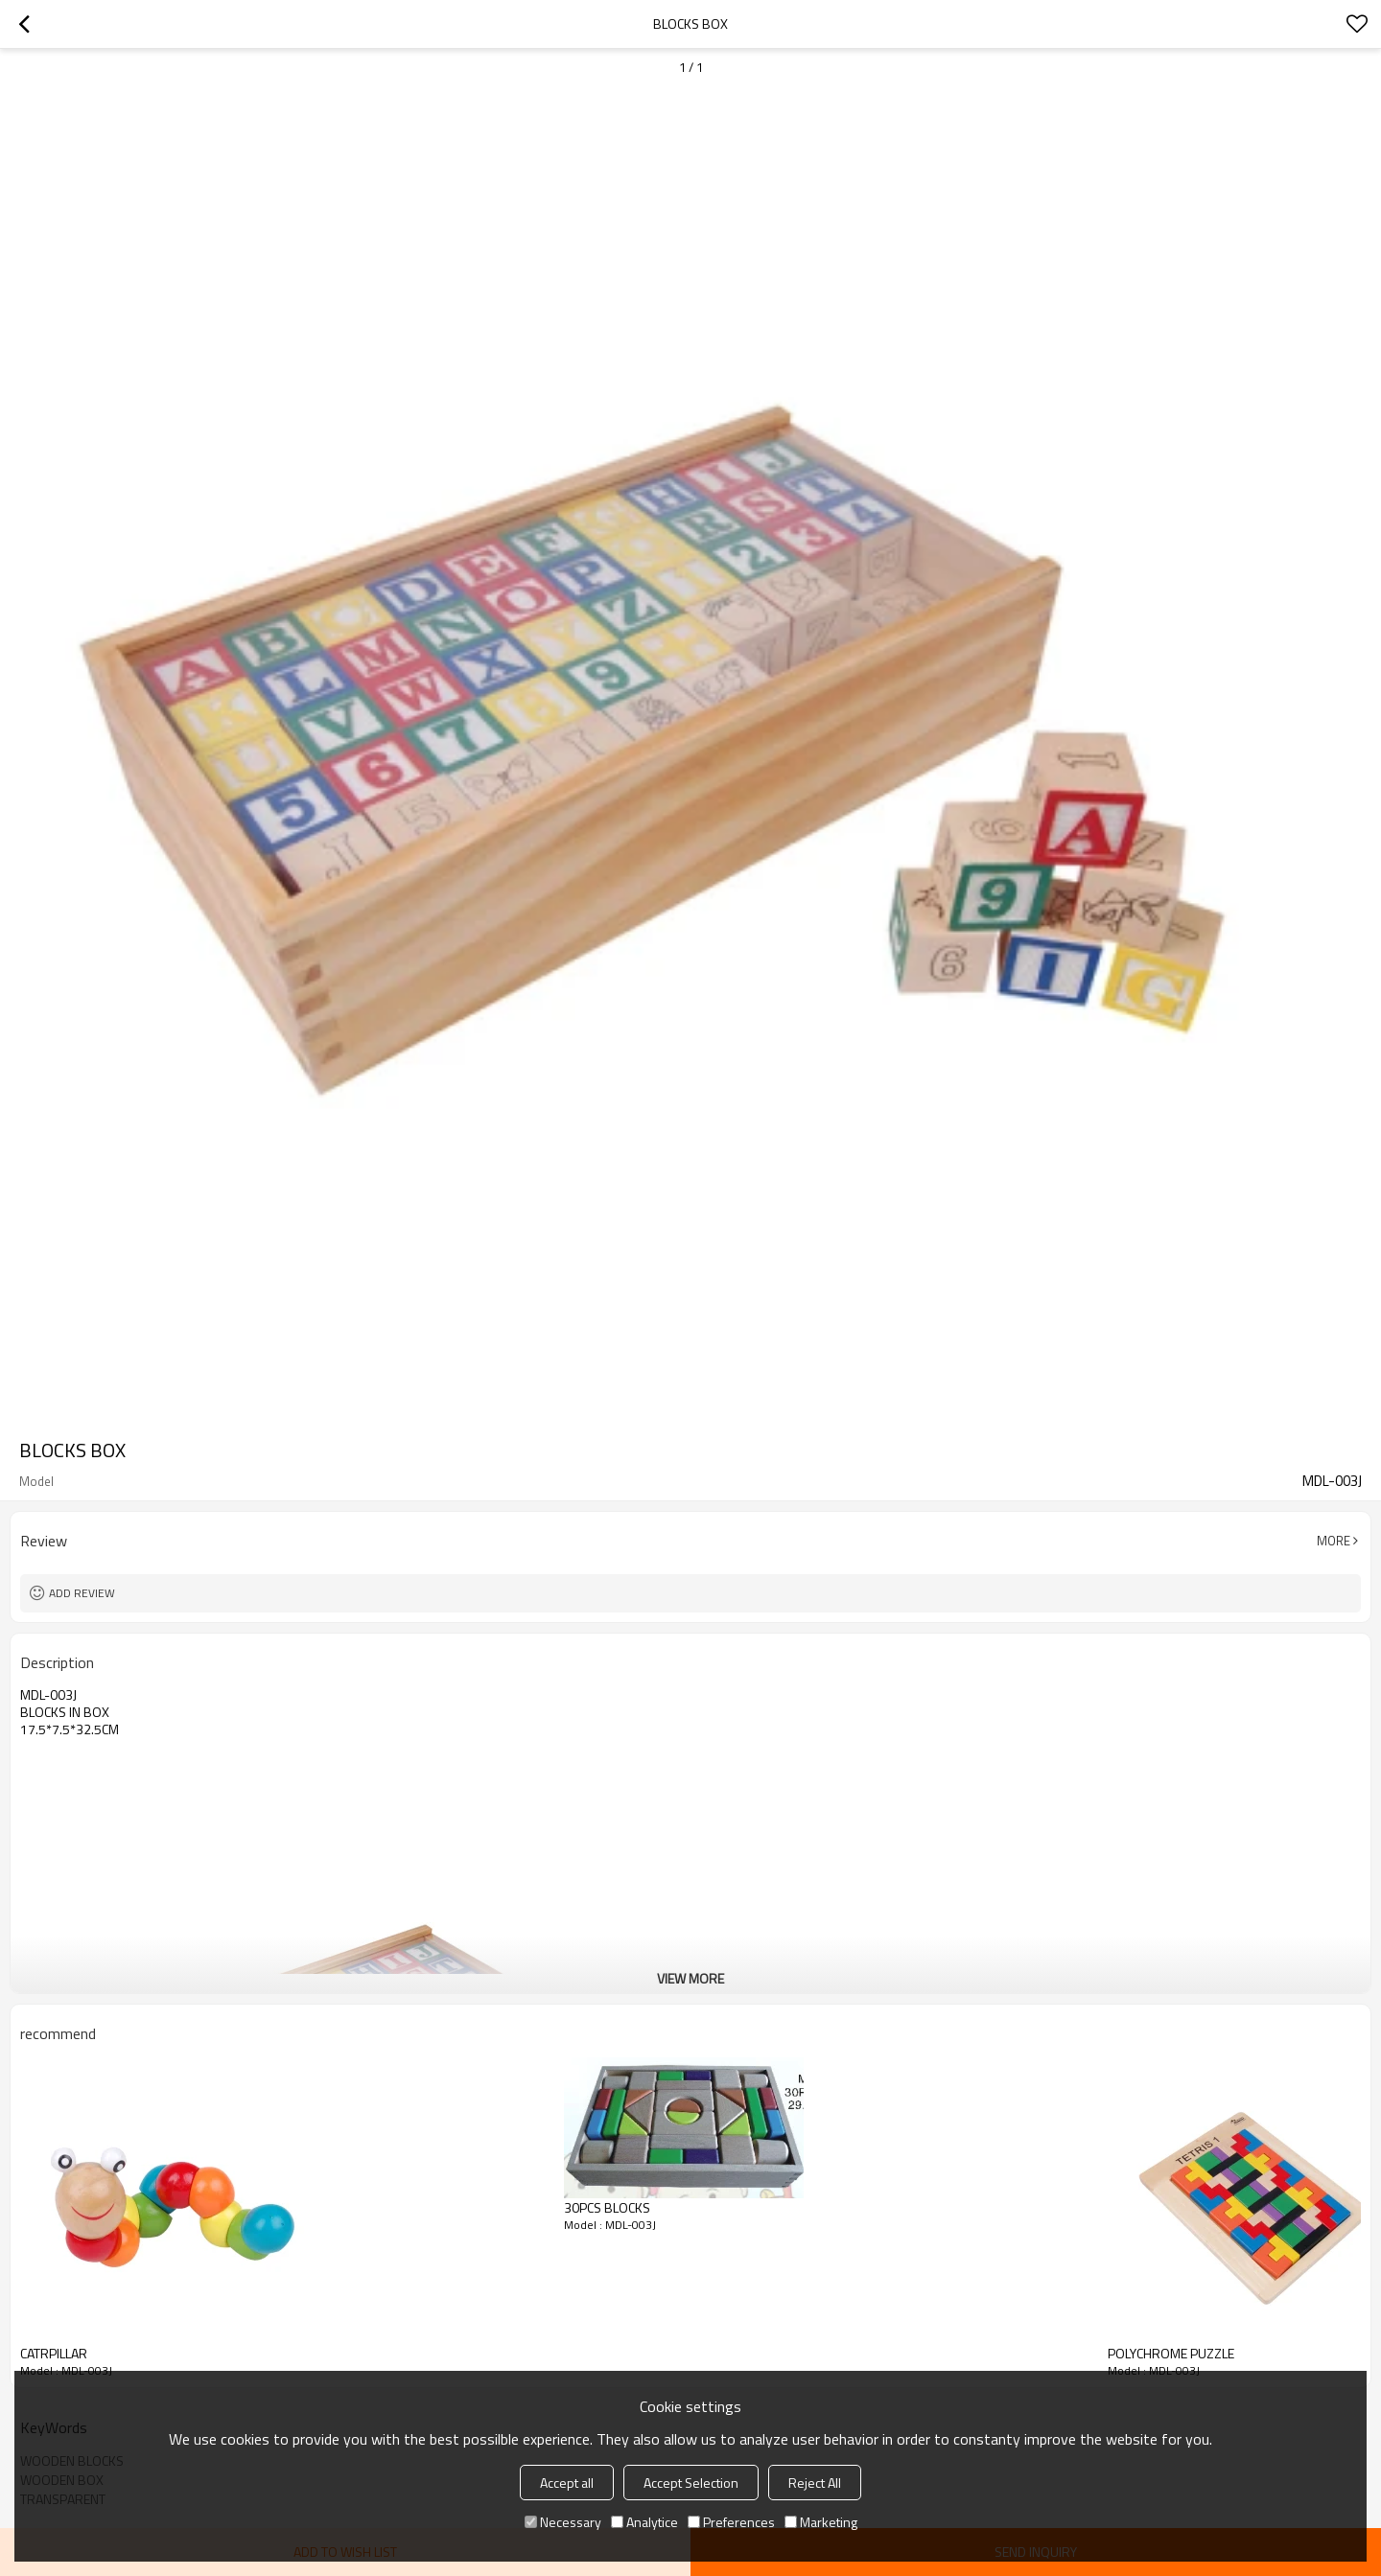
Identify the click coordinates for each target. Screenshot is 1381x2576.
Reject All (814, 2482)
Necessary (563, 2522)
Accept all (567, 2482)
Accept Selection (691, 2482)
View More (690, 1978)
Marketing (820, 2522)
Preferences (731, 2522)
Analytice (644, 2522)
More (1333, 1540)
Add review (82, 1593)
